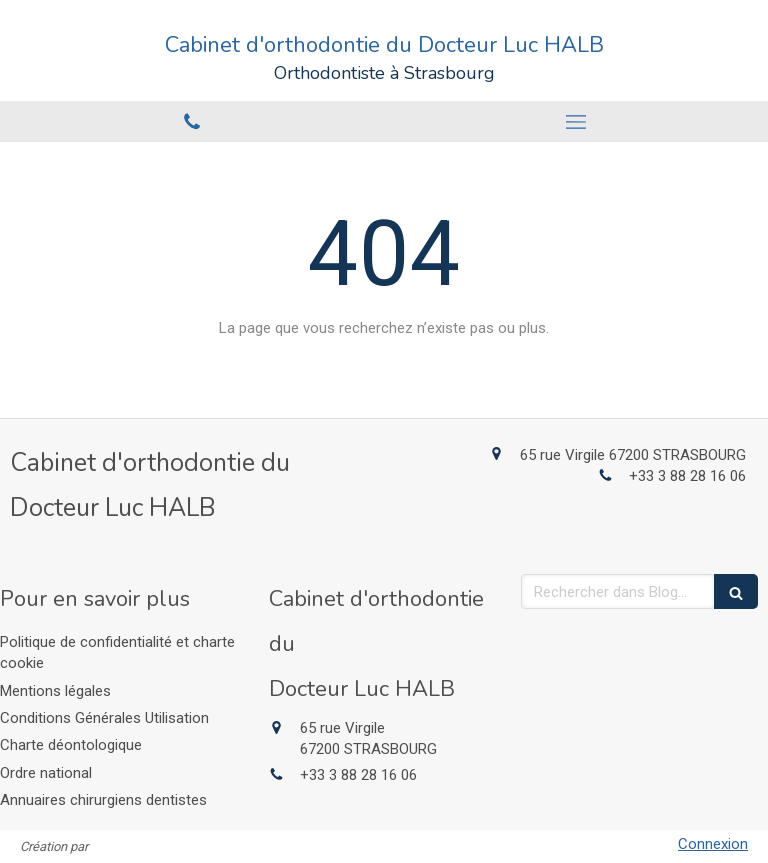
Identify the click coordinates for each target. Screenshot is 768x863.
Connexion (713, 844)
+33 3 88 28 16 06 (687, 476)
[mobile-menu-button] (576, 122)
